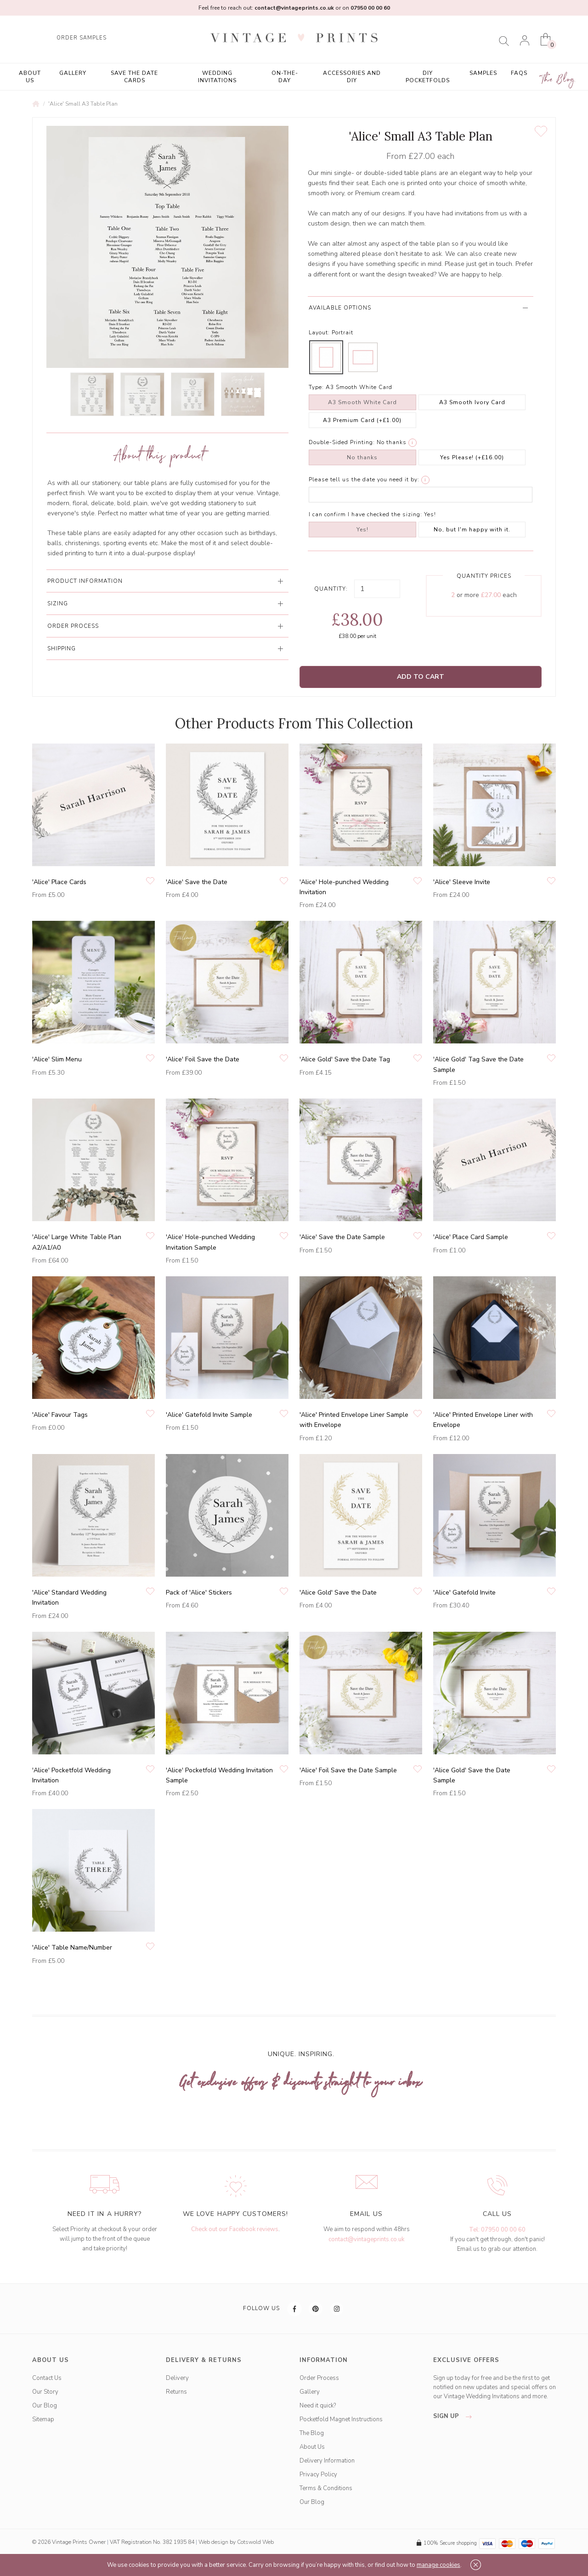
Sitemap (43, 2419)
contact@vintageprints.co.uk (366, 2239)
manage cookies (438, 2565)
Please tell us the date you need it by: (364, 479)
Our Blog (44, 2405)
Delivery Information (327, 2461)
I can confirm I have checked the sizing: (365, 514)
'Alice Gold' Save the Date (338, 1592)
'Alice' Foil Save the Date (202, 1059)
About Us (30, 76)
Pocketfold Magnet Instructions (341, 2419)
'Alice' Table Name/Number (72, 1947)
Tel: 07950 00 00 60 (497, 2230)
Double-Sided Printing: (342, 442)
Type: (316, 387)
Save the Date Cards (134, 76)
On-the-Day (284, 76)
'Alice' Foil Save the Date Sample (348, 1770)
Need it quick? (318, 2405)
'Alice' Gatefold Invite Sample (209, 1414)
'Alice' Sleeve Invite (461, 882)
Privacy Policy (318, 2474)
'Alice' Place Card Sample (470, 1237)
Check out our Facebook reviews (234, 2229)
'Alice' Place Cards (59, 882)
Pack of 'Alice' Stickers (199, 1592)
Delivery (177, 2378)
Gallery (72, 73)
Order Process (319, 2378)
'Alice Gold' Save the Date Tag (345, 1059)
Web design (213, 2542)
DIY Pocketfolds (428, 76)
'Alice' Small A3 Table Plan (83, 103)
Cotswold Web (255, 2542)
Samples (483, 73)
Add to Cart (420, 676)
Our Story (45, 2392)
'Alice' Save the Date (196, 882)
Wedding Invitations (217, 76)
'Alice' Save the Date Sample (342, 1237)
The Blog (558, 80)
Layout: (319, 332)
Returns (176, 2392)
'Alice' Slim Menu (57, 1059)
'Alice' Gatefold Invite (464, 1592)
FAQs (519, 73)
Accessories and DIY (352, 76)
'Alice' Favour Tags (60, 1414)
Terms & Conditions (326, 2488)
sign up (455, 2416)
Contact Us (47, 2378)
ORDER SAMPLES (82, 37)
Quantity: (331, 588)
